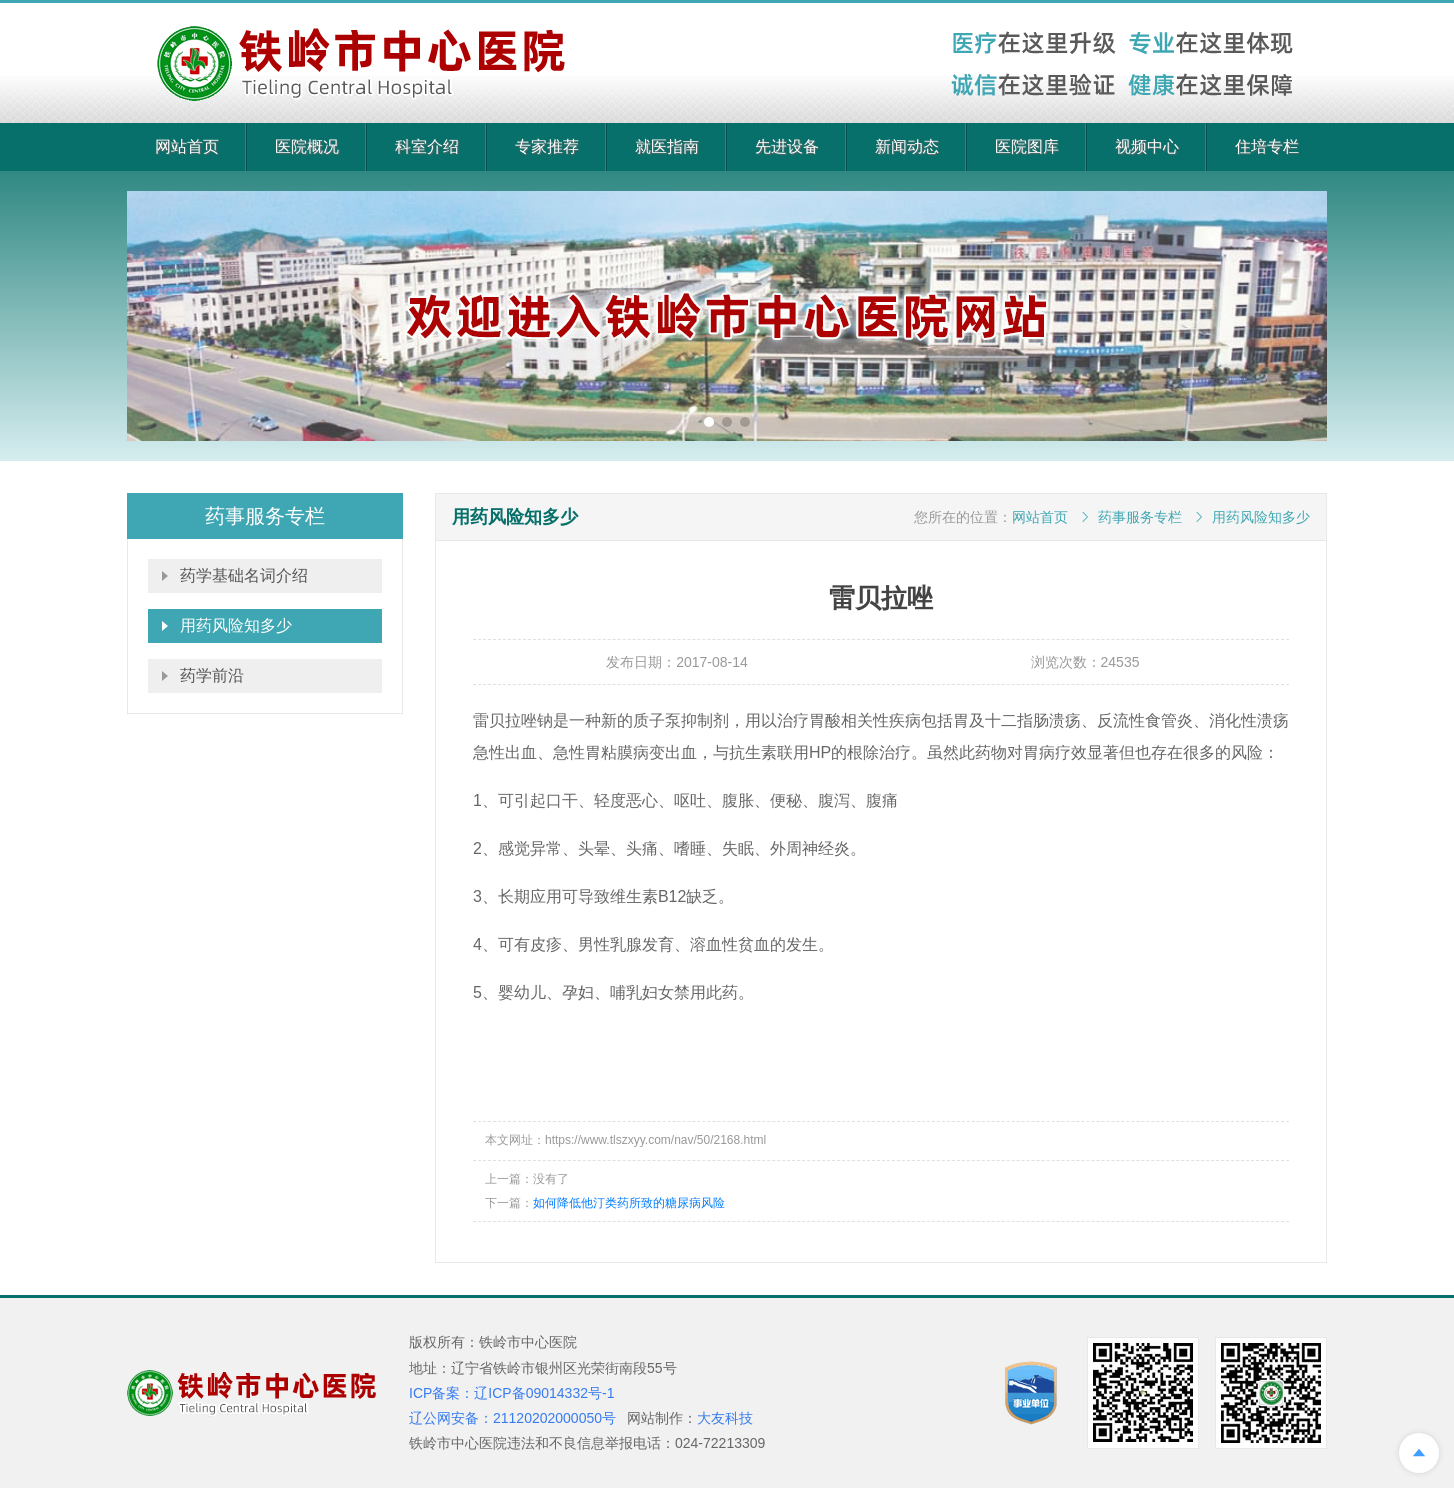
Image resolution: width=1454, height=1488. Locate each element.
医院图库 (1027, 146)
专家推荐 (547, 146)
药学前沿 (212, 675)
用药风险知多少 (236, 625)
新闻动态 (907, 146)
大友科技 (725, 1418)
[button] (709, 422)
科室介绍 (427, 146)
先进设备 (787, 146)
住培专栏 (1267, 146)
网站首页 (187, 146)
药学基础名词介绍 (244, 575)
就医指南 (667, 146)
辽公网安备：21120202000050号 (512, 1418)
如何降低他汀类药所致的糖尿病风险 (629, 1203)
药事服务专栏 (1140, 517)
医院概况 (307, 146)
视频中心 (1147, 146)
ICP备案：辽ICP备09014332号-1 (511, 1393)
